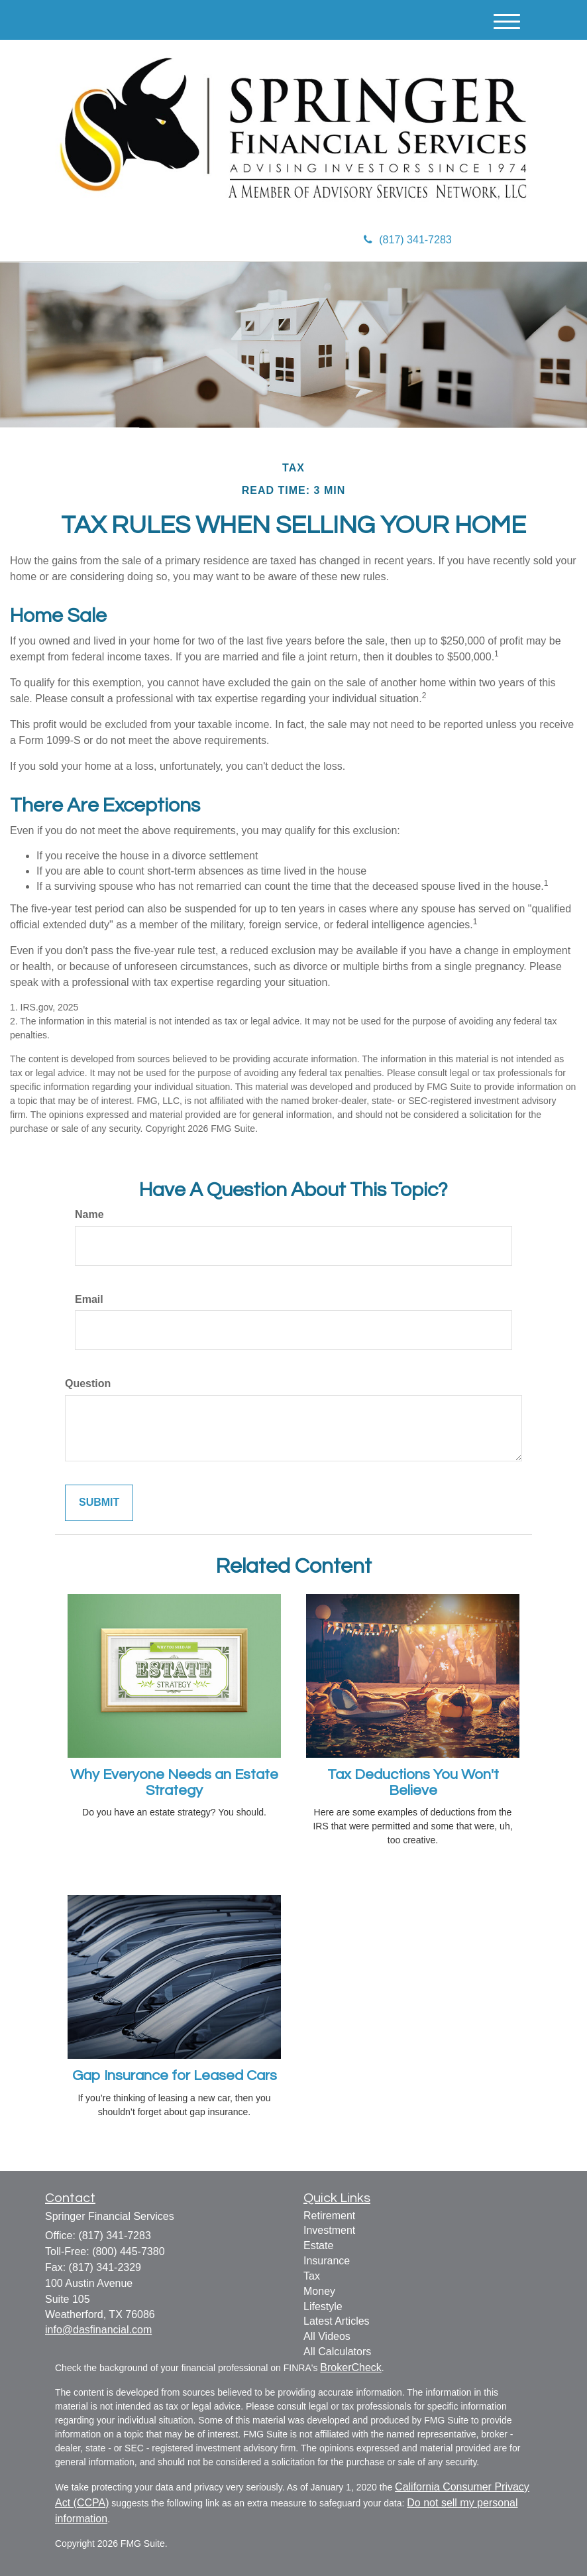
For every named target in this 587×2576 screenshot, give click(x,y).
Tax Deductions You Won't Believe (413, 1782)
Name (89, 1214)
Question (88, 1383)
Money (319, 2291)
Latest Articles (336, 2321)
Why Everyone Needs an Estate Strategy (174, 1782)
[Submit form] (99, 1503)
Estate (318, 2245)
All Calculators (337, 2351)
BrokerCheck (350, 2367)
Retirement (329, 2215)
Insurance (326, 2260)
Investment (329, 2230)
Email (89, 1299)
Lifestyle (323, 2306)
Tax (311, 2276)
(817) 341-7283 (407, 239)
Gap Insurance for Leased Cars (174, 2075)
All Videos (326, 2336)
